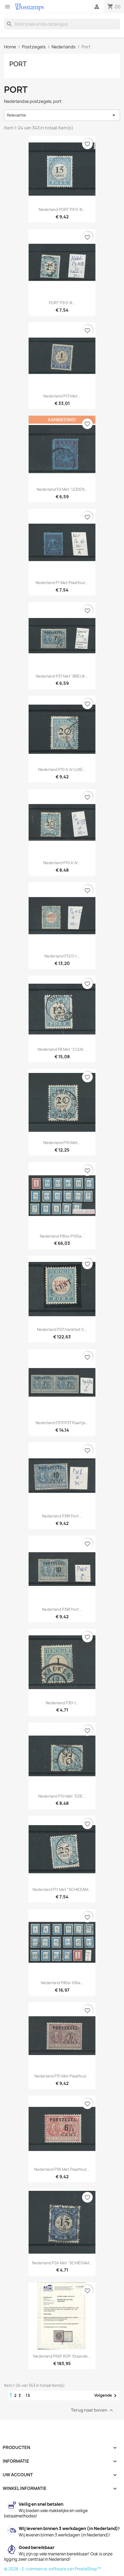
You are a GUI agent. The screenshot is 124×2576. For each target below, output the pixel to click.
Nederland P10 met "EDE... (62, 1796)
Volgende (106, 2395)
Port (18, 63)
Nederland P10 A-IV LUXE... (62, 769)
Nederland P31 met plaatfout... (62, 2076)
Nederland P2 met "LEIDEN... (62, 489)
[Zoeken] (62, 24)
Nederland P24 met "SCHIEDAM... (62, 2262)
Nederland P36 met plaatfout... (62, 2169)
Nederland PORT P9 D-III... (62, 209)
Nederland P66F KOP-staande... (62, 2356)
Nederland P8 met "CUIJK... (62, 1049)
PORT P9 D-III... (62, 302)
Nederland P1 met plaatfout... (62, 582)
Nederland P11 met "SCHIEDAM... (62, 1889)
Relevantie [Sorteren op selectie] (62, 115)
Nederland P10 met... (62, 1142)
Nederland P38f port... (62, 1516)
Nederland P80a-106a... (62, 1982)
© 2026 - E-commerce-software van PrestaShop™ (52, 2569)
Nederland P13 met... (62, 396)
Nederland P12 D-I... (62, 956)
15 (28, 2395)
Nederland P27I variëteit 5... (62, 1329)
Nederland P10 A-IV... (62, 862)
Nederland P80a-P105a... (62, 1236)
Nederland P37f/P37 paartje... (62, 1422)
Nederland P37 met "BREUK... (62, 676)
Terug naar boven (92, 2410)
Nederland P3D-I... (62, 1702)
